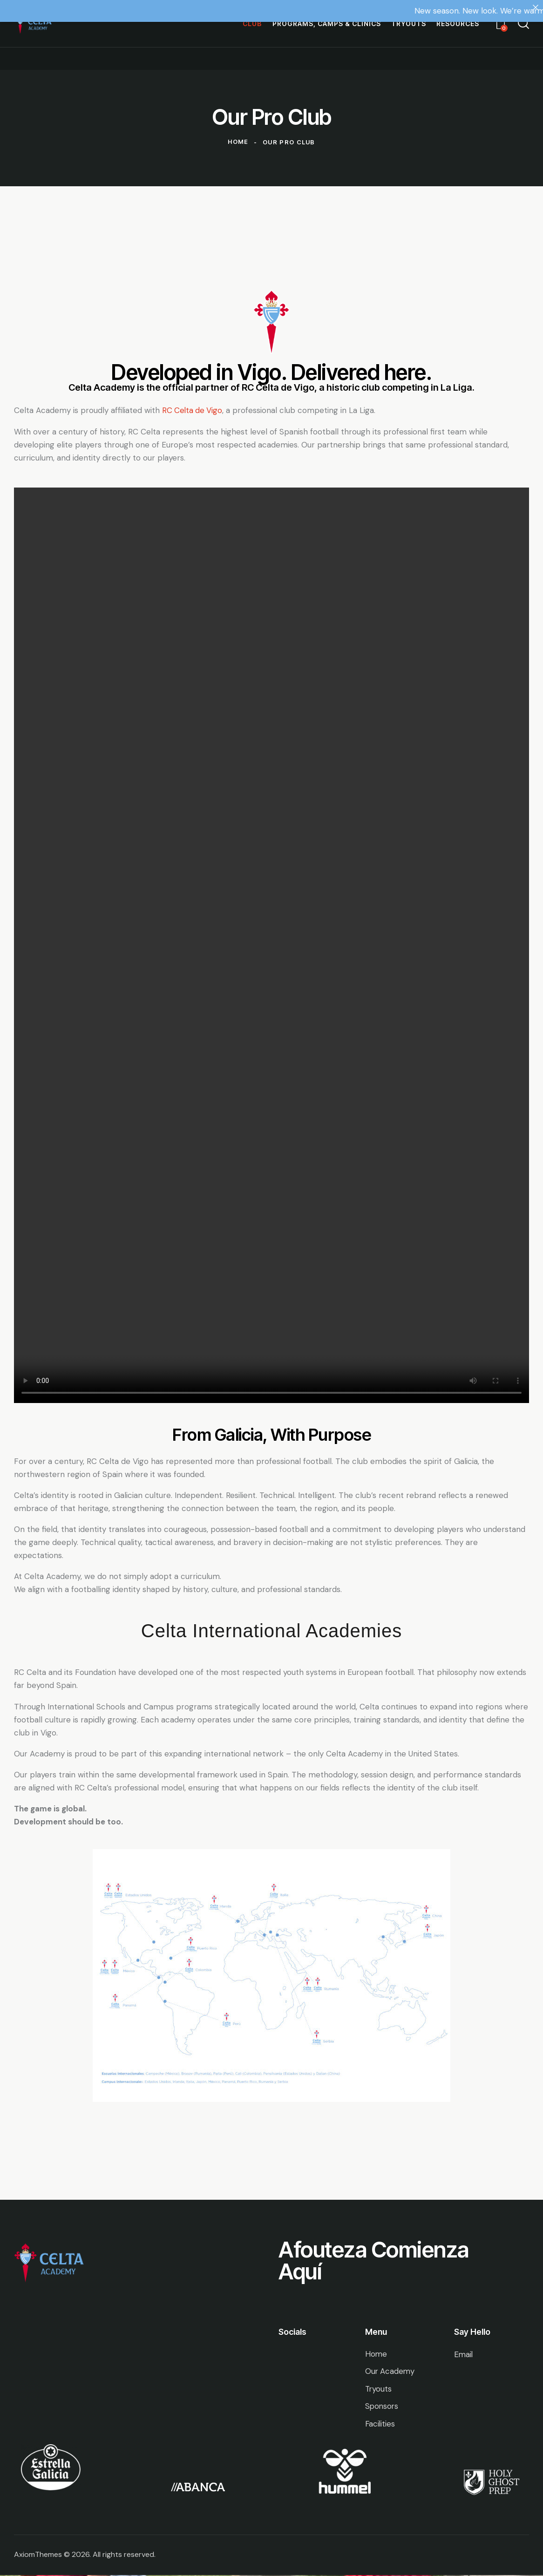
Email (464, 2354)
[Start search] (523, 24)
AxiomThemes (38, 2555)
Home (238, 142)
